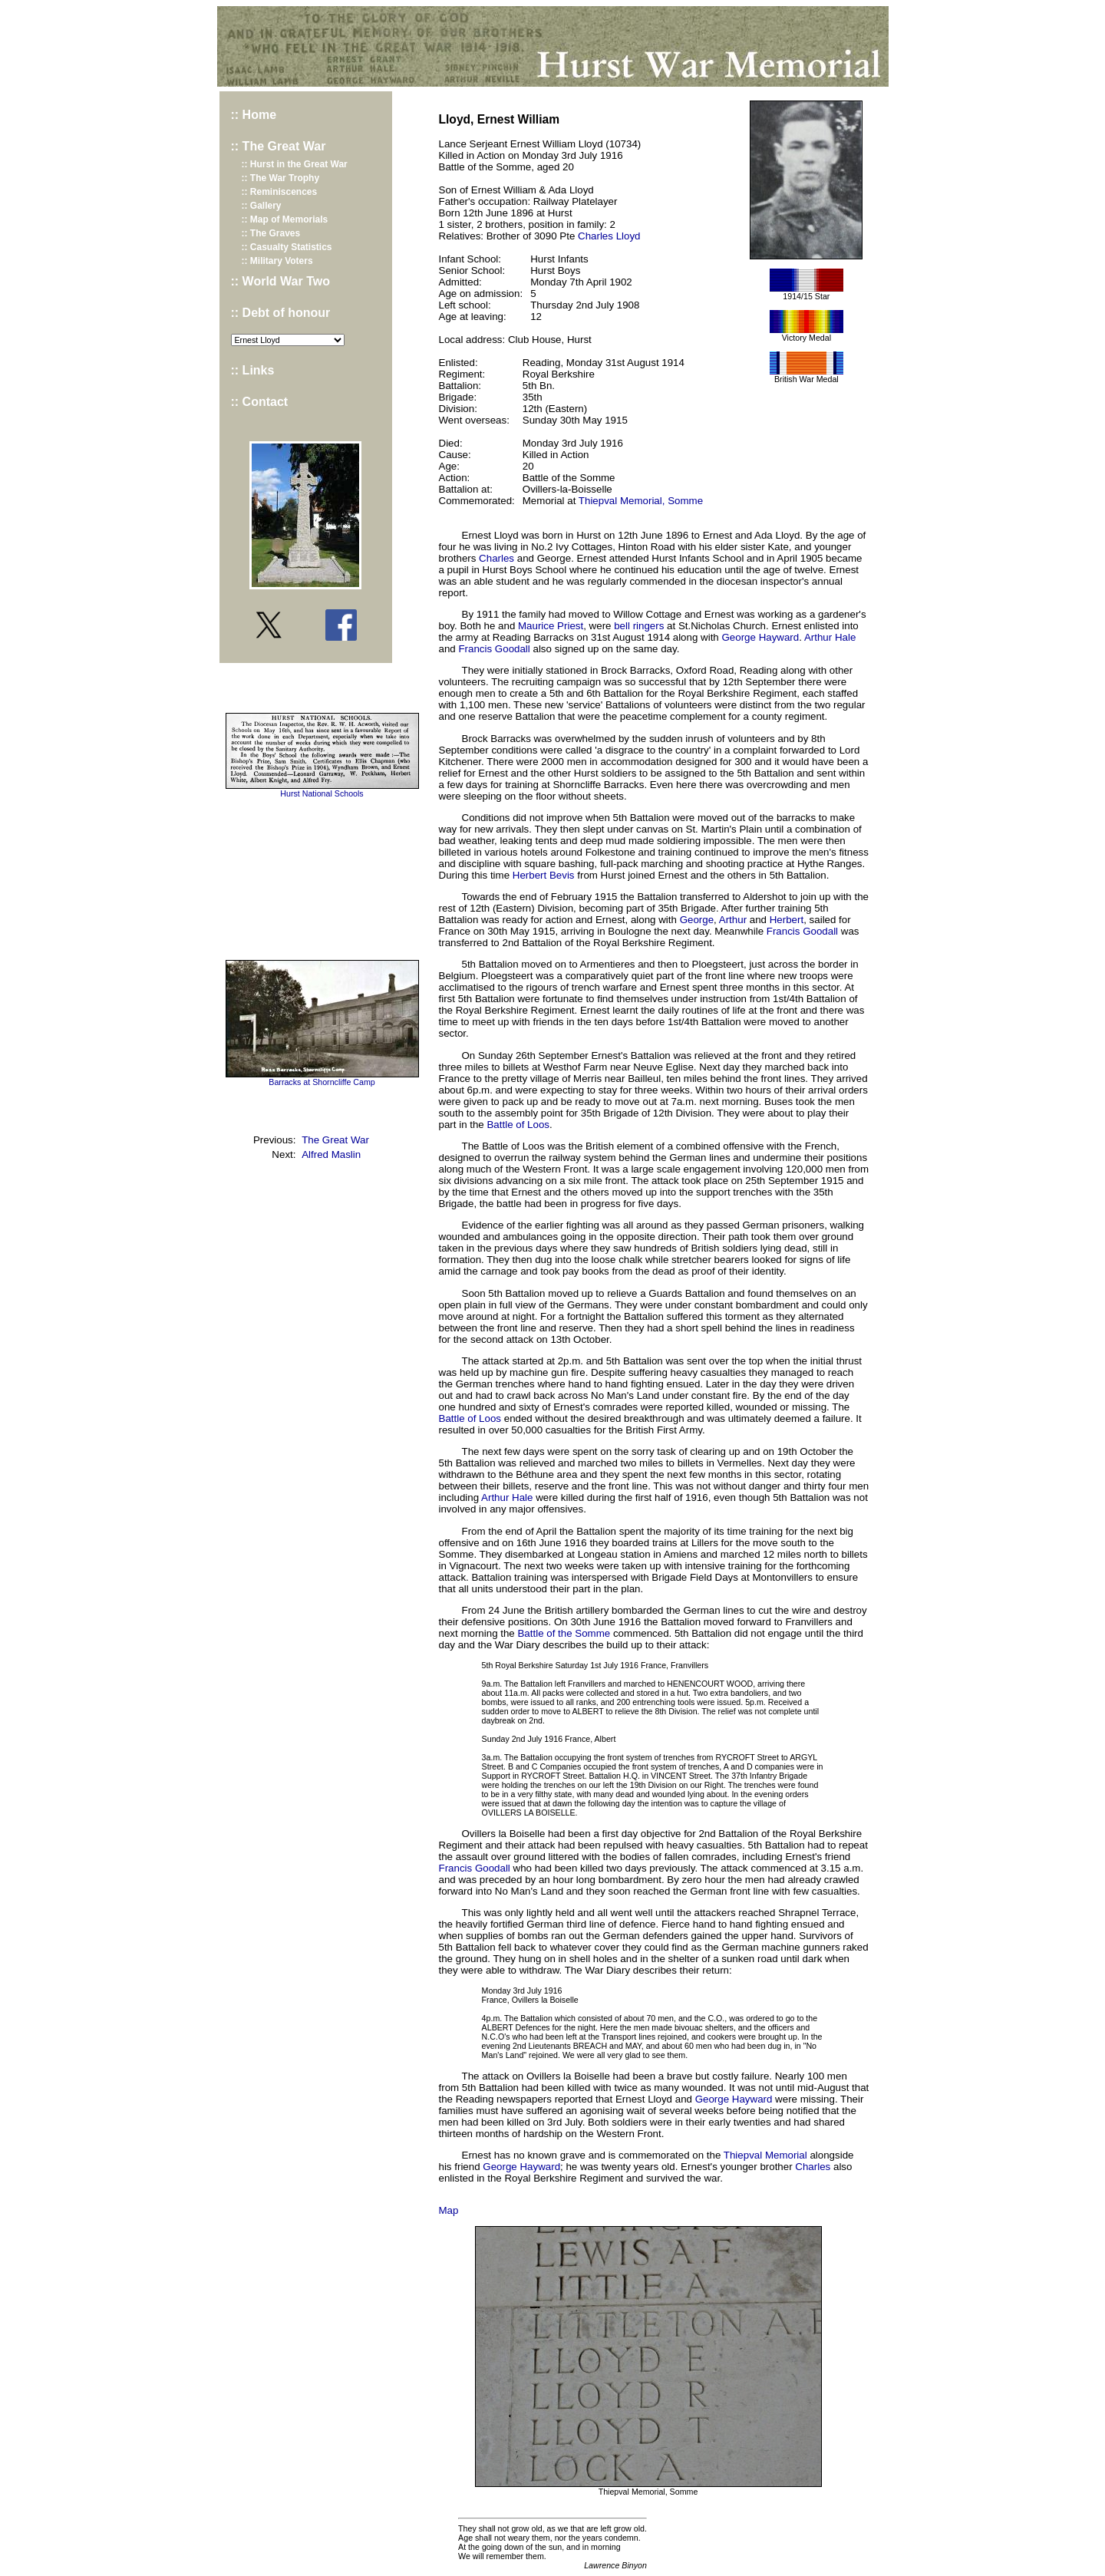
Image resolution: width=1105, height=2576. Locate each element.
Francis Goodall (493, 649)
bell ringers (639, 626)
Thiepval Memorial (765, 2155)
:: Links (253, 370)
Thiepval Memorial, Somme (641, 500)
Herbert (786, 919)
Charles (496, 558)
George (697, 919)
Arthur (733, 919)
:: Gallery (262, 205)
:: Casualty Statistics (287, 247)
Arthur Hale (830, 637)
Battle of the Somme (563, 1633)
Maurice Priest (550, 626)
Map (449, 2210)
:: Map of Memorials (285, 219)
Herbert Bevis (544, 875)
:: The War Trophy (281, 178)
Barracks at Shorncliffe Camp (321, 1082)
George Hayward (760, 637)
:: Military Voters (277, 261)
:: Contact (260, 401)
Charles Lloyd (609, 236)
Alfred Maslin (331, 1154)
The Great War (335, 1140)
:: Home (254, 114)
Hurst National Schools (321, 793)
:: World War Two (280, 281)
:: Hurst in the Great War (295, 164)
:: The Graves (271, 233)
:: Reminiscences (280, 191)
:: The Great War (278, 146)
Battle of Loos (518, 1124)
